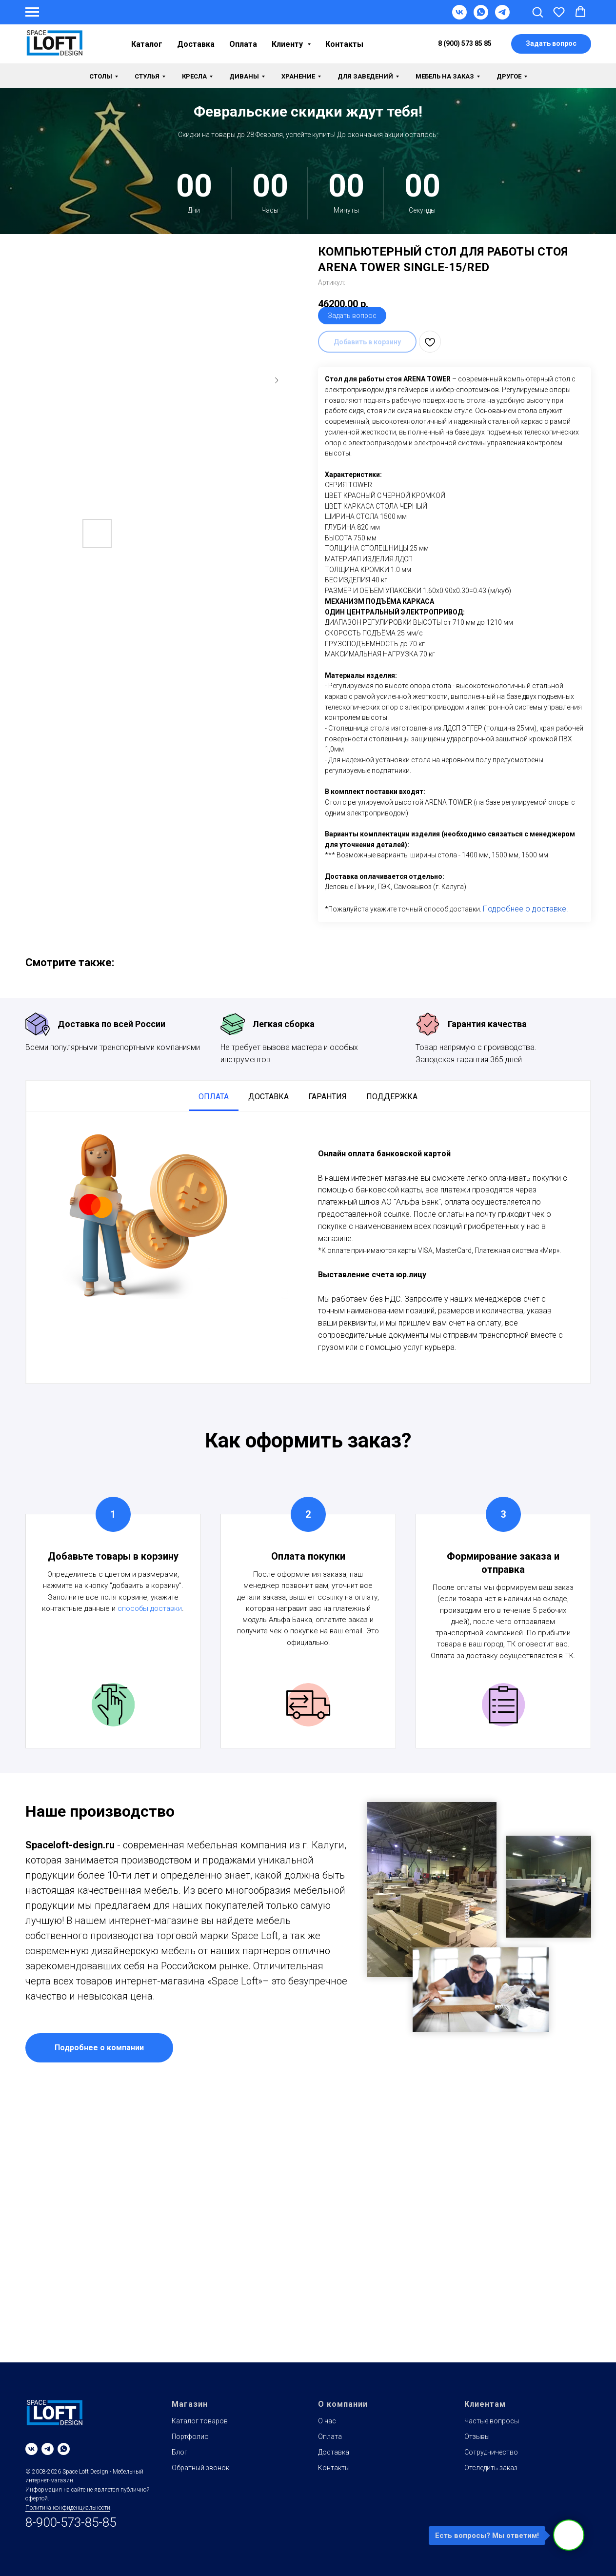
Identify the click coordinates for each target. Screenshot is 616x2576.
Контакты (344, 44)
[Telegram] (502, 17)
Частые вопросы (491, 2421)
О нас (327, 2421)
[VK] (459, 17)
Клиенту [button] (288, 44)
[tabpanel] (308, 1247)
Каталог (146, 44)
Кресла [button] (194, 76)
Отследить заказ (490, 2468)
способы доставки (150, 1608)
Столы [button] (100, 76)
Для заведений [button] (365, 76)
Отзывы (477, 2436)
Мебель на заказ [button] (445, 76)
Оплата (243, 44)
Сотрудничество (491, 2452)
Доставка (196, 44)
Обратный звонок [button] (200, 2468)
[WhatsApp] (481, 17)
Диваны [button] (244, 76)
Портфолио (190, 2436)
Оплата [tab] (214, 1096)
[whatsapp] (64, 2449)
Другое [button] (509, 76)
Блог (179, 2452)
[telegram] (47, 2449)
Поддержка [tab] (391, 1096)
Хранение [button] (298, 76)
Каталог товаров (200, 2421)
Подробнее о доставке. (525, 908)
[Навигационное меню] (32, 12)
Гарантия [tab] (327, 1096)
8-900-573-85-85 (70, 2522)
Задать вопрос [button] (352, 315)
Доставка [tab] (268, 1096)
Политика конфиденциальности (67, 2507)
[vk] (31, 2449)
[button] (537, 12)
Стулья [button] (147, 76)
